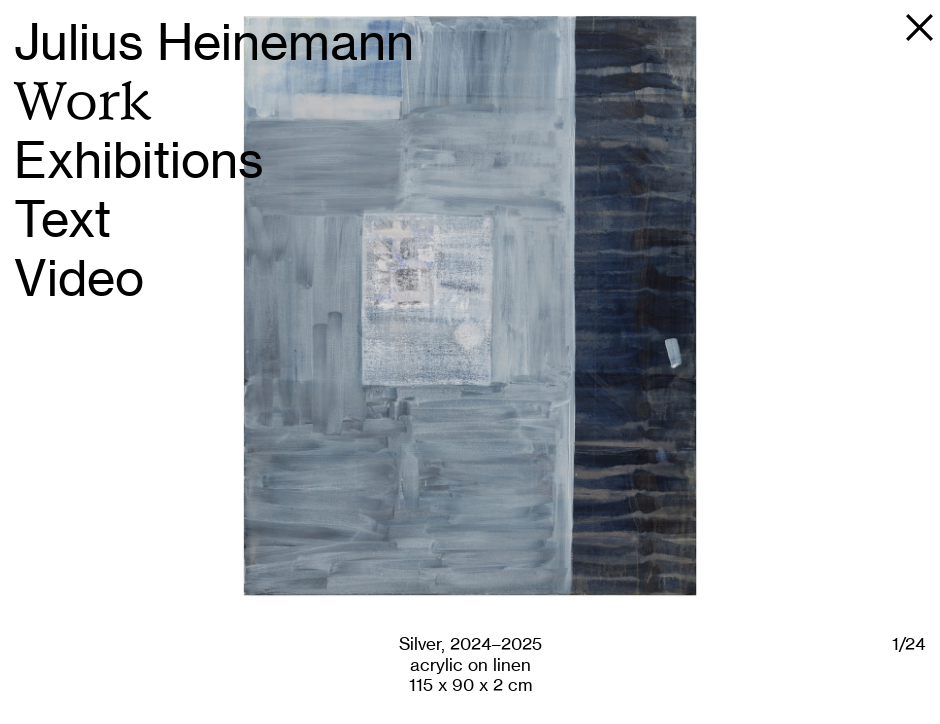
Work (82, 101)
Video (79, 278)
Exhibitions (139, 160)
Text (62, 219)
